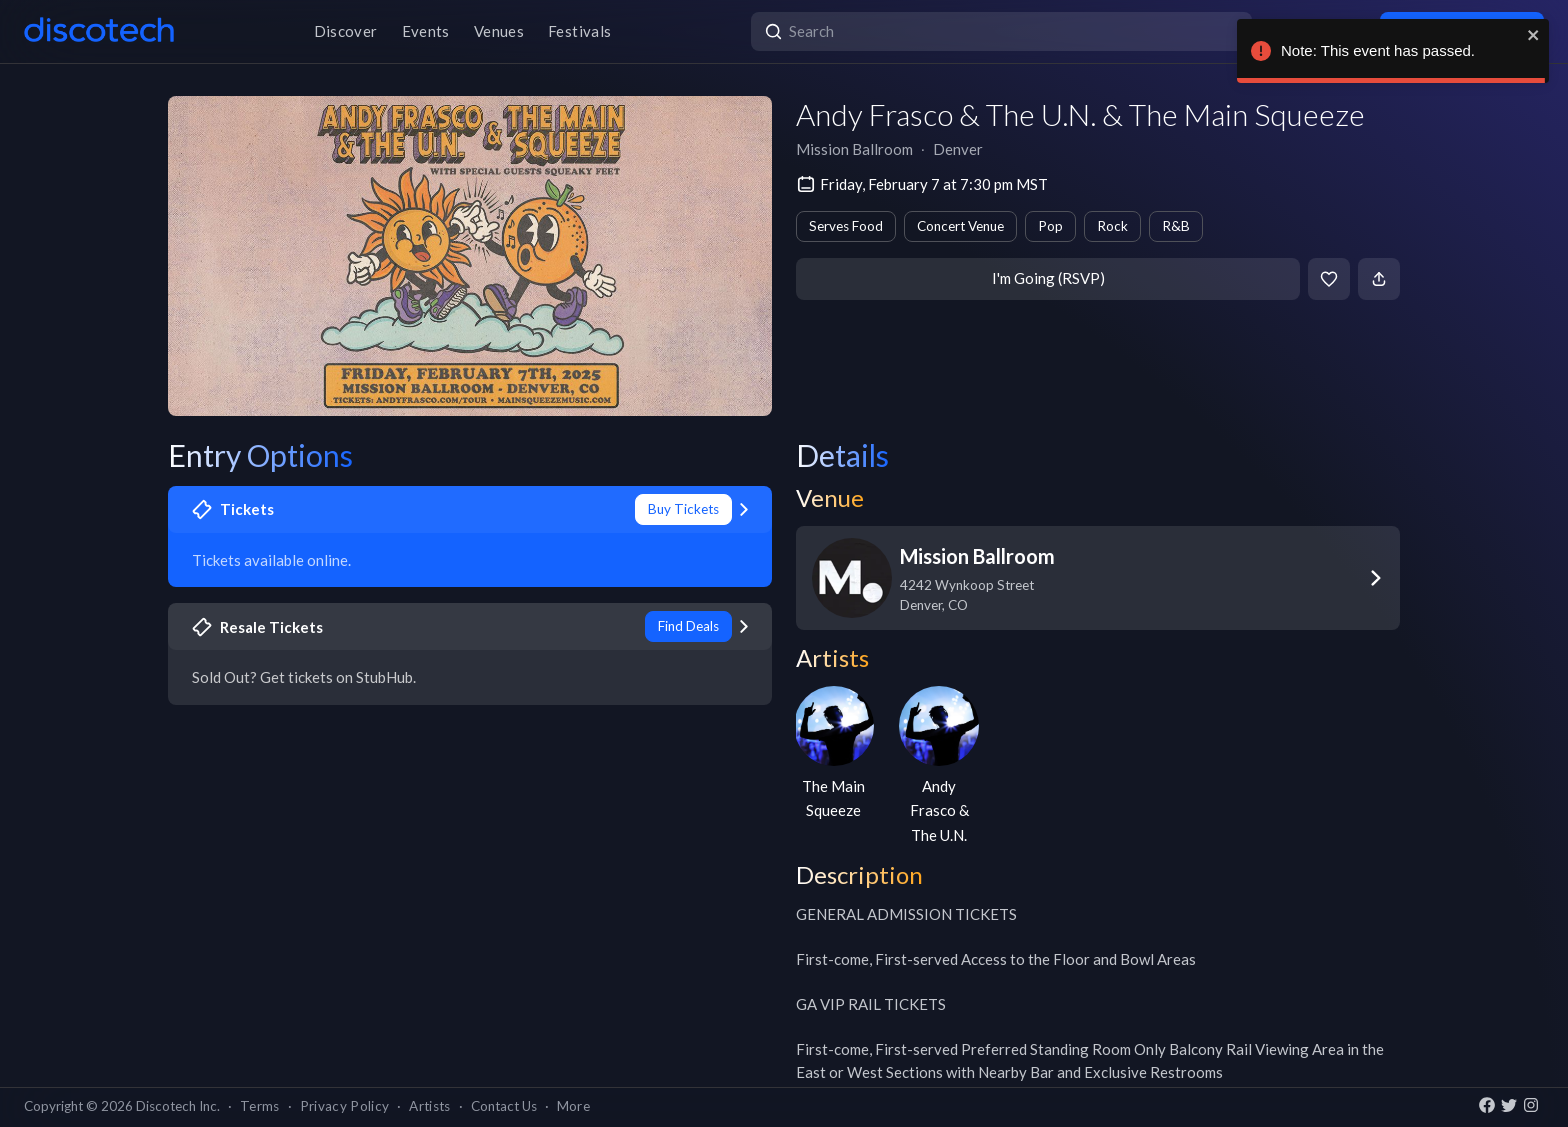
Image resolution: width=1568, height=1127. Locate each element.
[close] (1534, 35)
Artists (429, 1106)
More (573, 1106)
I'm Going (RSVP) (1048, 278)
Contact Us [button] (504, 1106)
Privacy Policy (345, 1106)
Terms (260, 1106)
